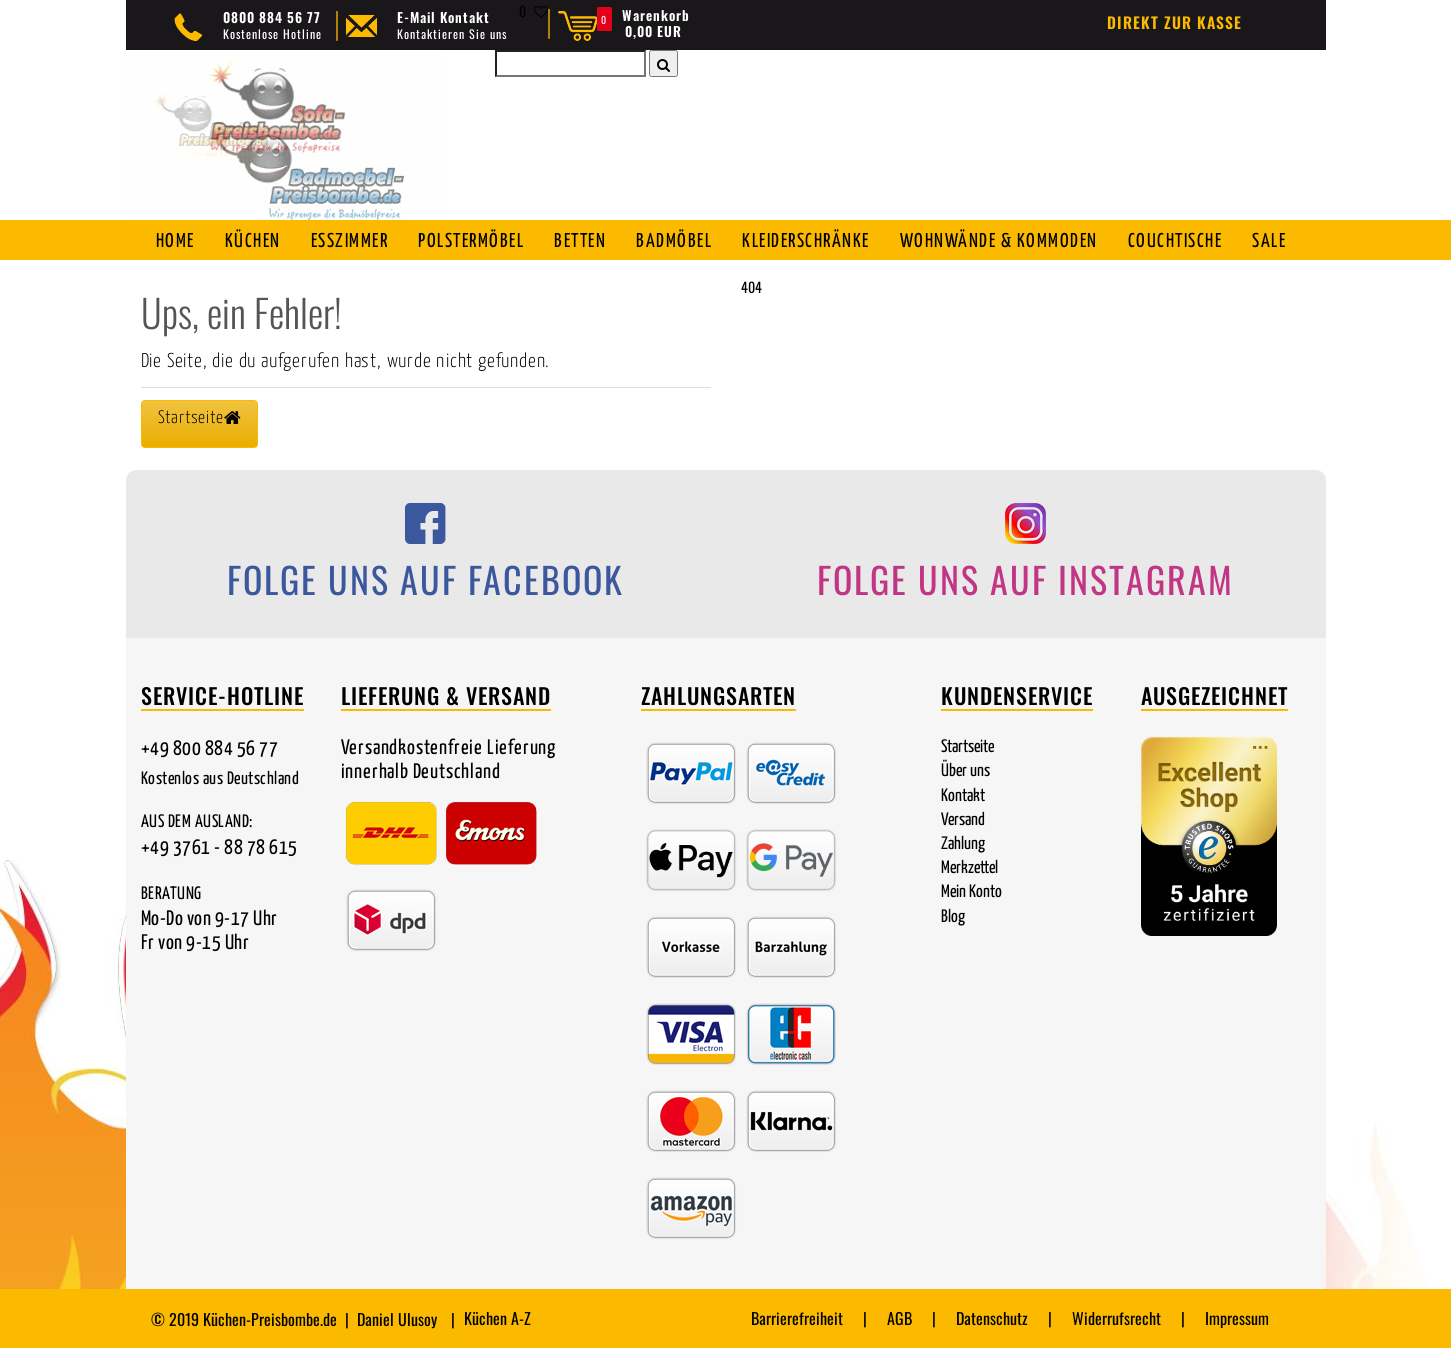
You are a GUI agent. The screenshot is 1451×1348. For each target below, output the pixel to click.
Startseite (967, 747)
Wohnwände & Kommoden (999, 241)
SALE (1269, 241)
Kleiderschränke (806, 241)
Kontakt (963, 796)
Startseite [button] (200, 418)
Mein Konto (971, 892)
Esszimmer (350, 241)
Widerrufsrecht (1116, 1318)
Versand (963, 820)
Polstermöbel (471, 241)
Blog (953, 917)
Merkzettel (969, 868)
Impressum (1237, 1318)
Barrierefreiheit (797, 1318)
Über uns (965, 771)
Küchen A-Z (497, 1318)
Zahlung (963, 844)
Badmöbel (674, 241)
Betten (580, 241)
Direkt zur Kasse (1174, 22)
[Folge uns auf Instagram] (1026, 557)
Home (175, 241)
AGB (899, 1318)
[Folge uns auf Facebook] (426, 557)
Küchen (253, 241)
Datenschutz (992, 1318)
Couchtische (1175, 241)
